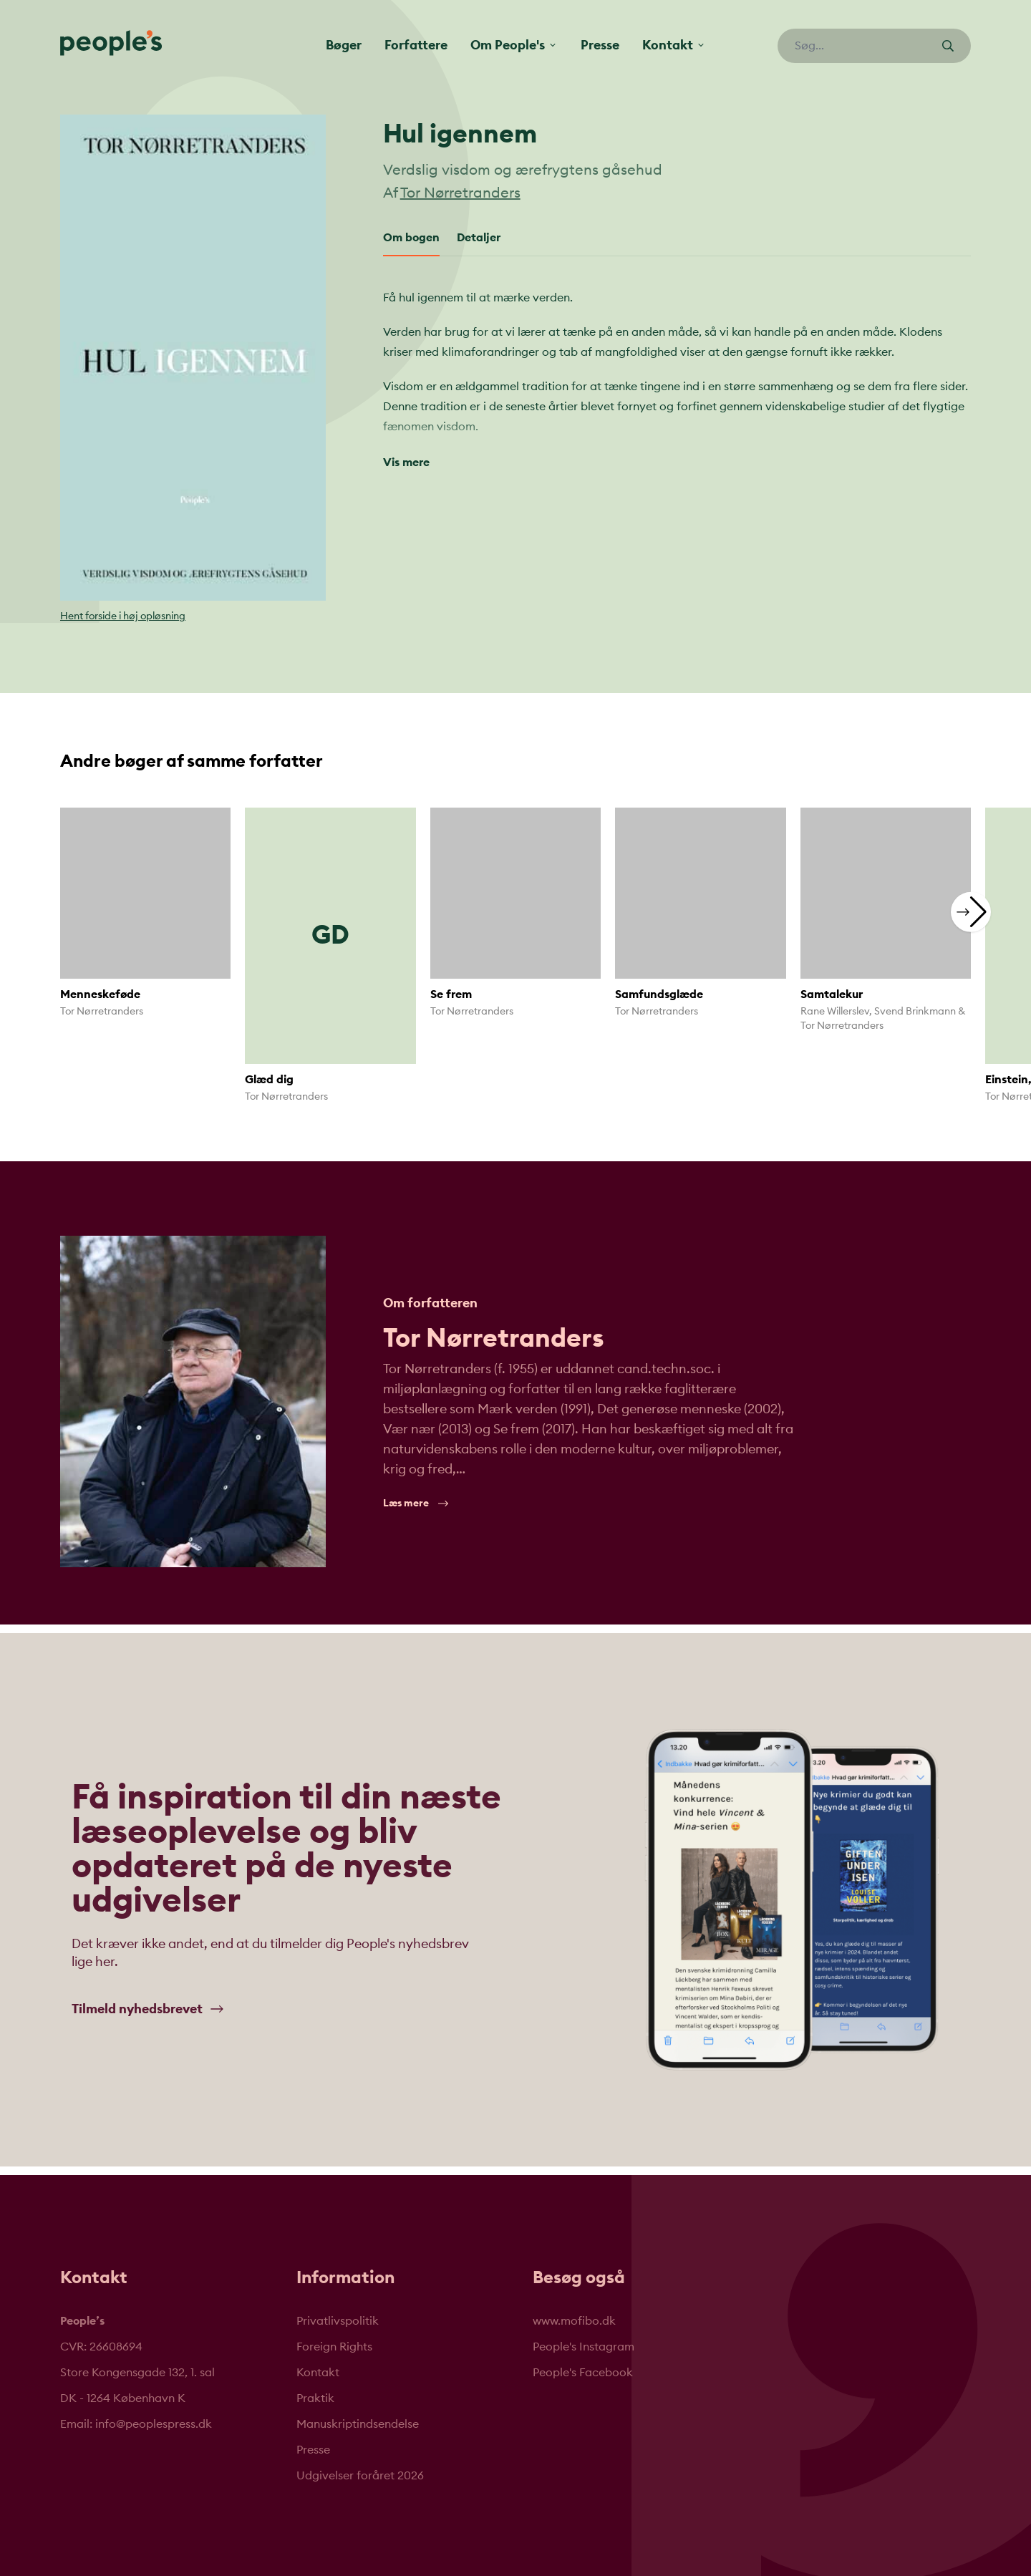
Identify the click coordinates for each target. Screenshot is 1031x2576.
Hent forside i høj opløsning (122, 616)
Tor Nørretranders (460, 193)
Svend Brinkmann (915, 1012)
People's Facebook (583, 2372)
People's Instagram (583, 2347)
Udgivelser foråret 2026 (360, 2475)
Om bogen (411, 237)
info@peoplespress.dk (153, 2424)
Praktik (315, 2398)
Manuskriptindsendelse (357, 2424)
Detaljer (478, 237)
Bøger (344, 45)
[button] (971, 912)
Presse (600, 45)
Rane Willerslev (834, 1012)
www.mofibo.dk (574, 2321)
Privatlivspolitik (337, 2321)
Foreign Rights (334, 2347)
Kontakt (317, 2372)
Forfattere (415, 45)
